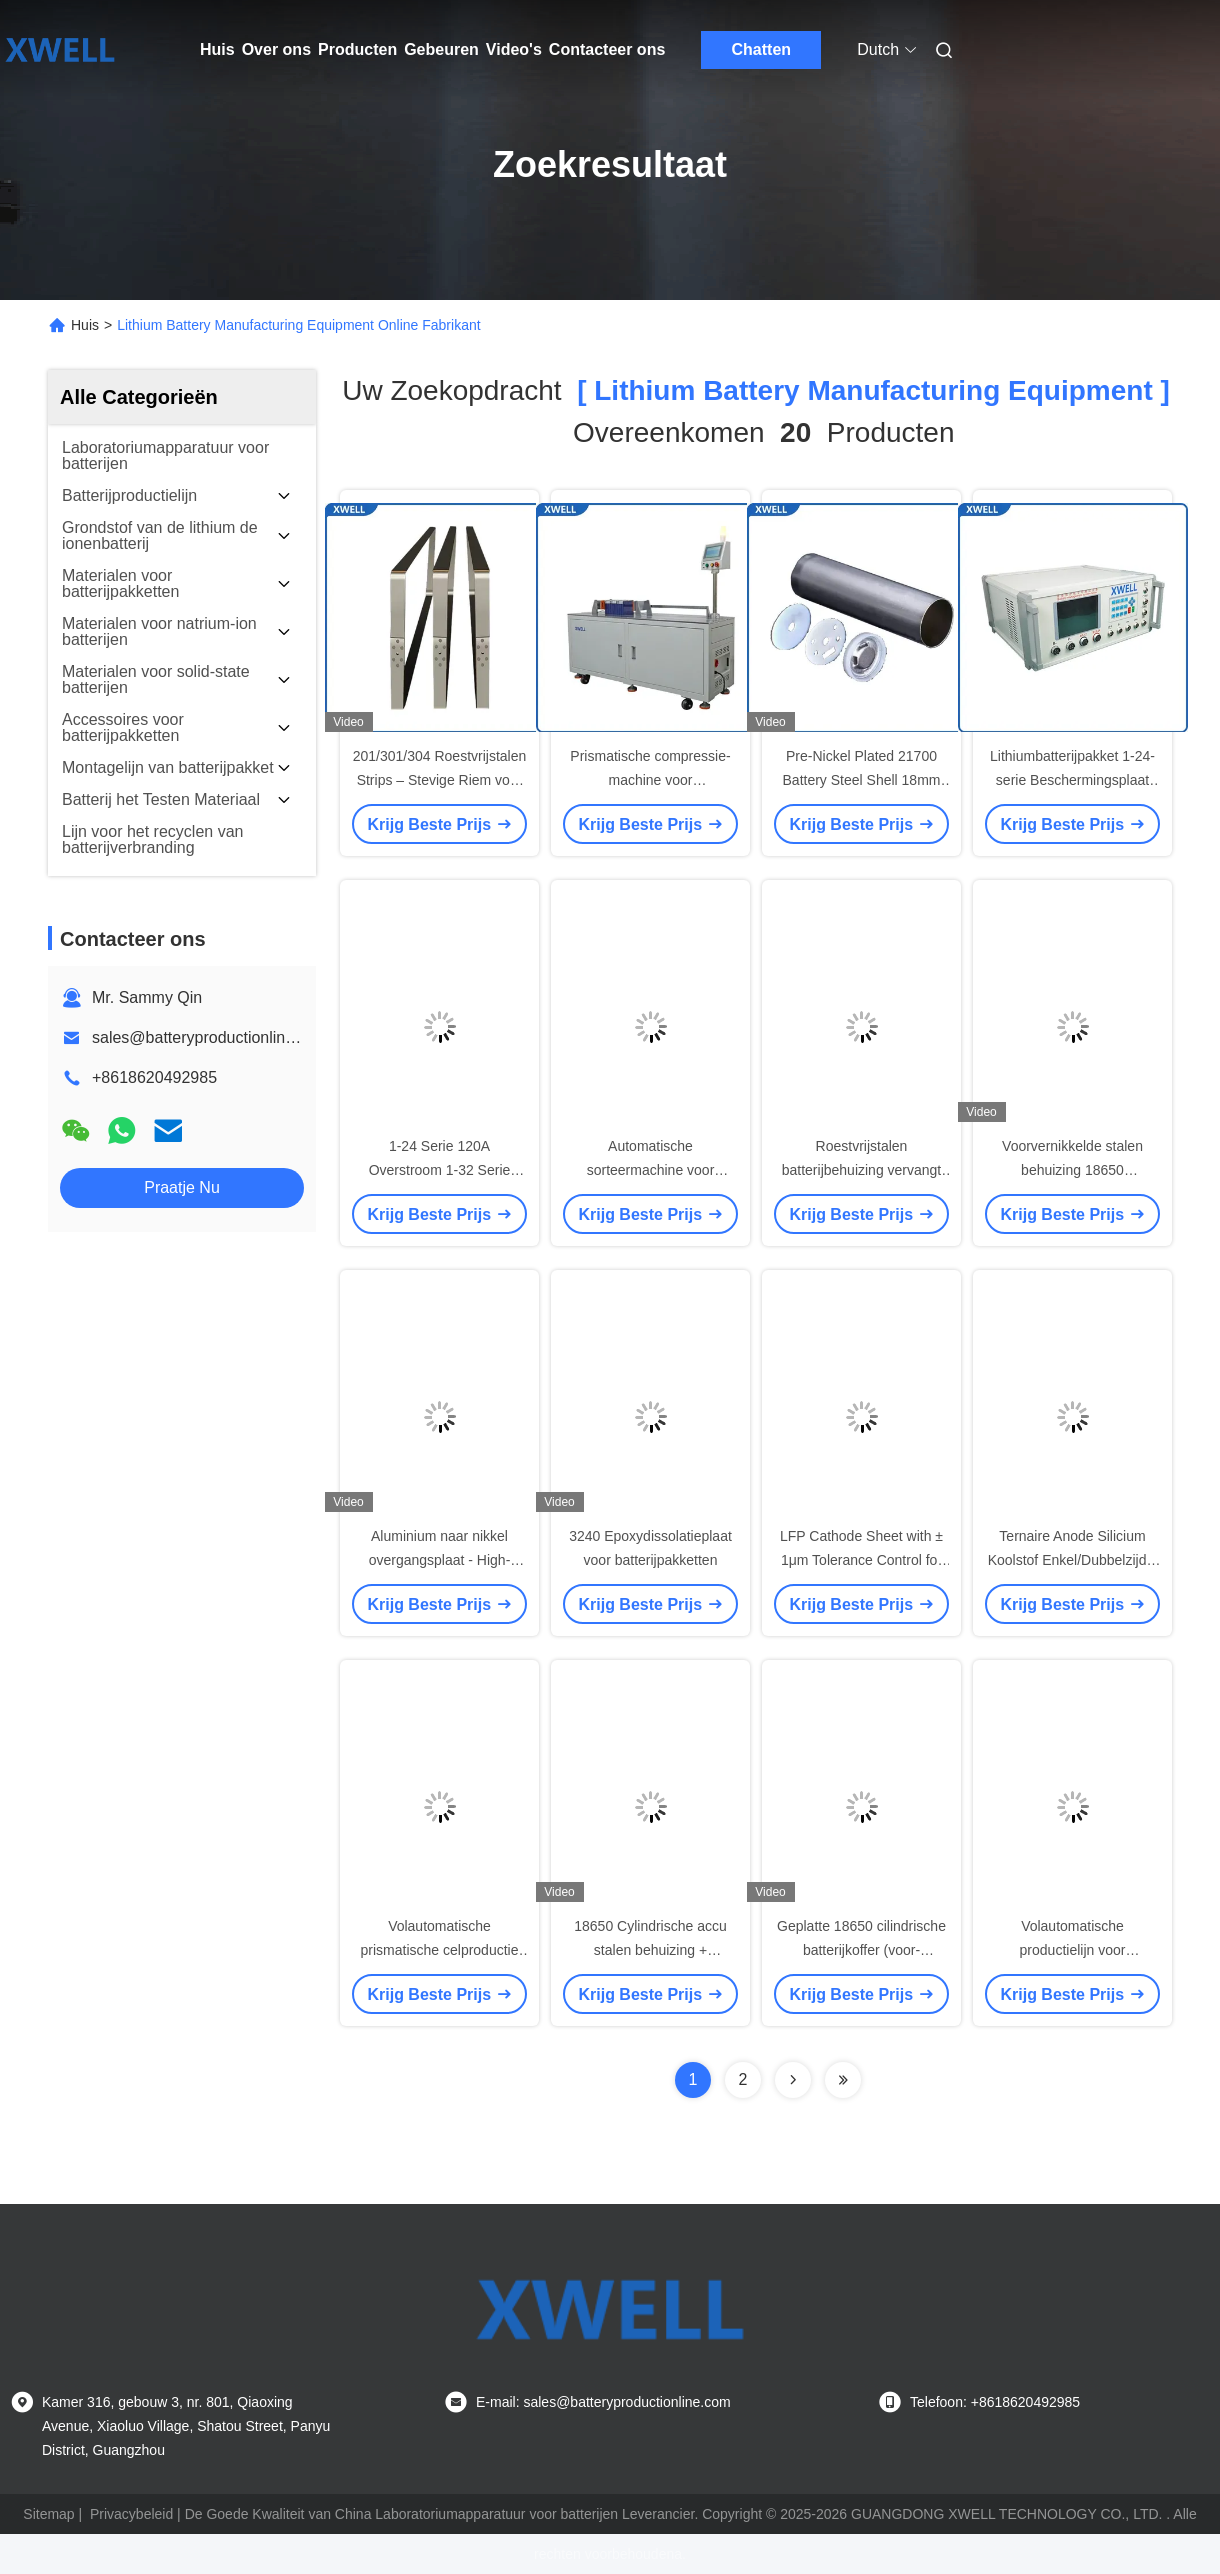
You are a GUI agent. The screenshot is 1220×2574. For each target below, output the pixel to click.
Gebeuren (441, 49)
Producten (357, 49)
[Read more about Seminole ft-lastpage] (843, 2080)
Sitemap (48, 2514)
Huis (217, 49)
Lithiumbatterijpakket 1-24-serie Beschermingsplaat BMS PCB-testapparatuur (1072, 780)
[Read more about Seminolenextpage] (793, 2080)
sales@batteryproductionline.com (210, 1037)
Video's (514, 49)
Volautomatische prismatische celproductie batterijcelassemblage (440, 1950)
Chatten (762, 49)
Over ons (276, 49)
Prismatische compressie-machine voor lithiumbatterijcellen (650, 780)
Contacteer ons (607, 49)
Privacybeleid (131, 2514)
